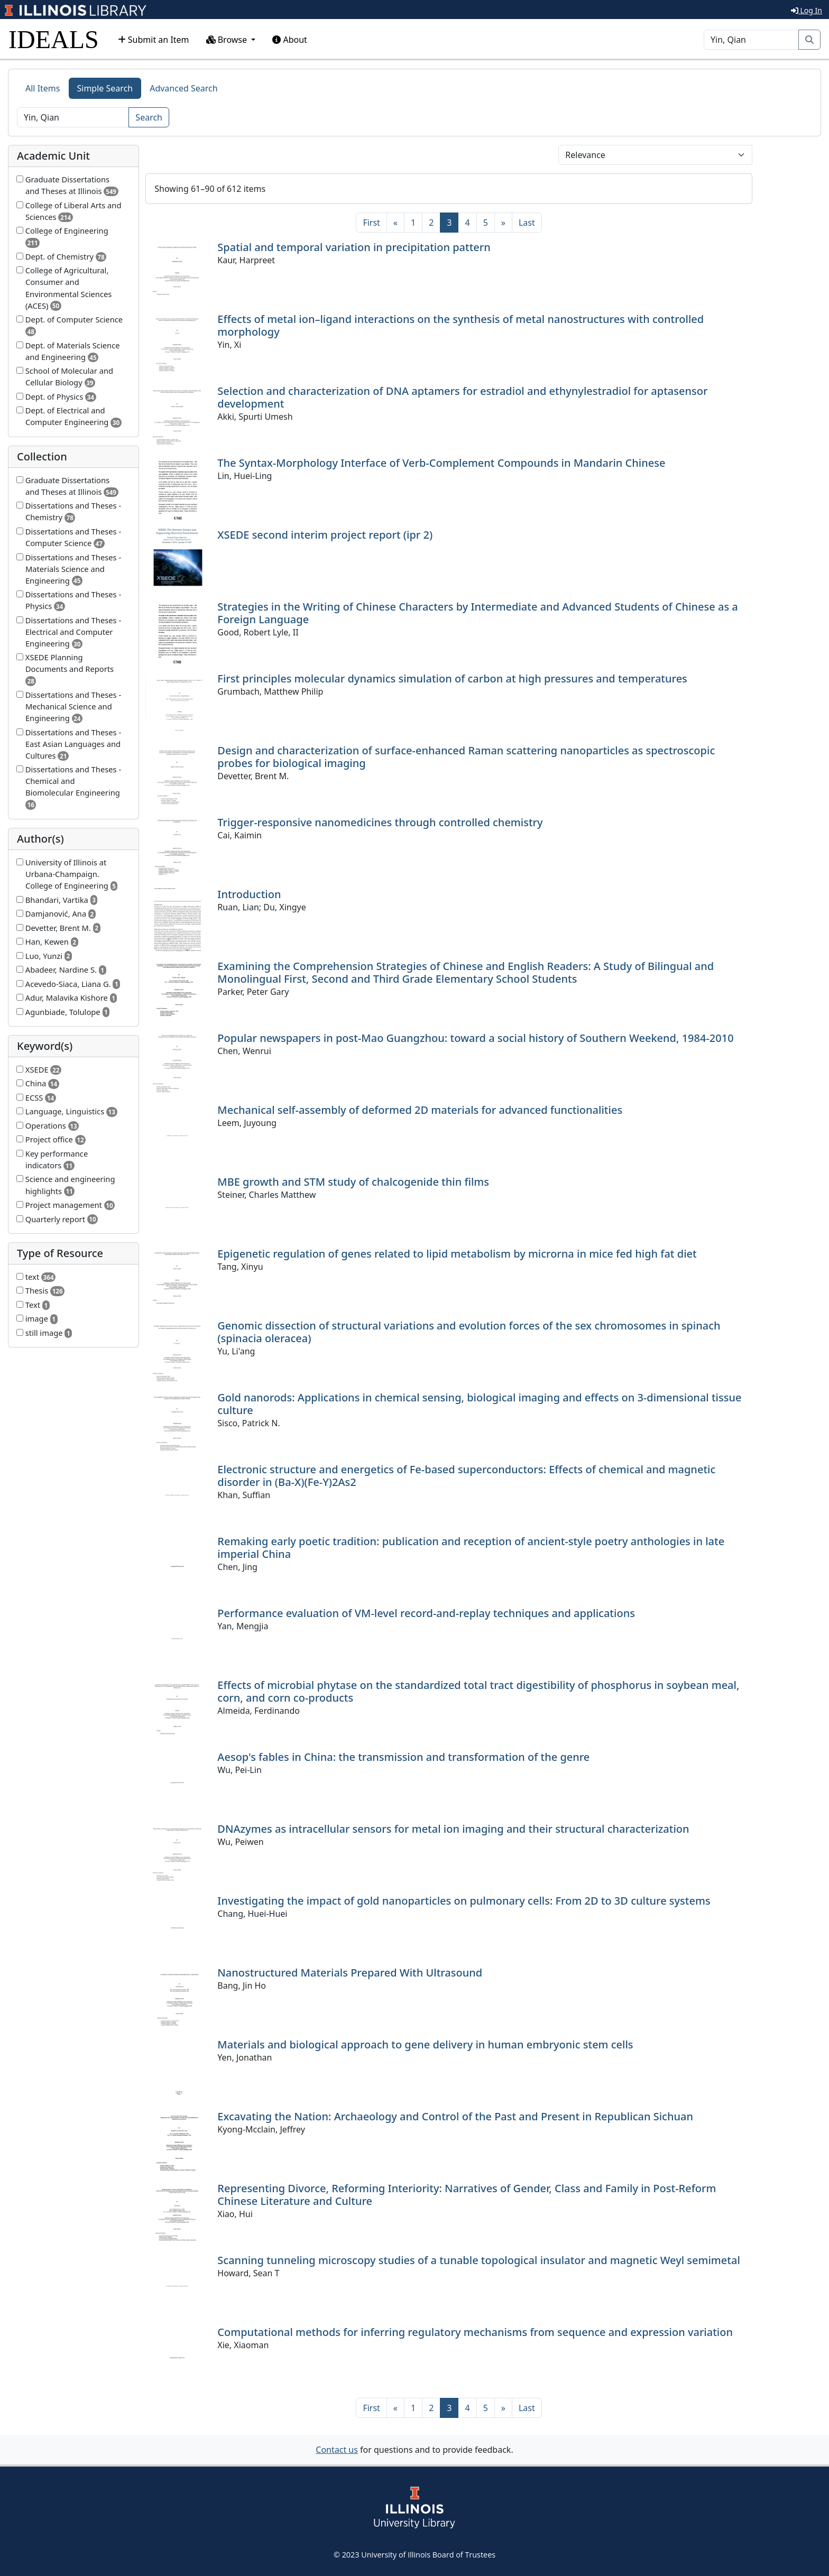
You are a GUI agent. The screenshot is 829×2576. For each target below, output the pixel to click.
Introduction (249, 894)
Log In (806, 10)
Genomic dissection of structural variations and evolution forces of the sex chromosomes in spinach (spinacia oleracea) (468, 1331)
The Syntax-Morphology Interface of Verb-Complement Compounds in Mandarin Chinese (441, 463)
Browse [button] (228, 39)
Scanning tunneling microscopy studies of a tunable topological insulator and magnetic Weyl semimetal (478, 2260)
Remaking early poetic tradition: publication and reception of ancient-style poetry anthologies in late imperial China (470, 1547)
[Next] (503, 223)
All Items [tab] (42, 88)
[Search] (751, 40)
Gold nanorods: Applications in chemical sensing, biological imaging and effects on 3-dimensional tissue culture (479, 1403)
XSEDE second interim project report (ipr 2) (324, 535)
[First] (371, 223)
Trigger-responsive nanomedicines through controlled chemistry (379, 822)
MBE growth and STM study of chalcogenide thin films (353, 1182)
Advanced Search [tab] (183, 88)
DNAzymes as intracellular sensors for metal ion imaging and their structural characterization (453, 1829)
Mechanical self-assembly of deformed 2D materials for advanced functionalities (419, 1110)
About (289, 39)
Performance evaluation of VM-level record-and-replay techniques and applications (426, 1613)
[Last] (527, 223)
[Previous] (395, 223)
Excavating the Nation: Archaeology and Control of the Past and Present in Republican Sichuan (455, 2116)
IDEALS (53, 39)
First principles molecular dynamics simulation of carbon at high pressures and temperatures (452, 678)
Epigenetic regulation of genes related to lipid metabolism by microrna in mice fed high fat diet (456, 1254)
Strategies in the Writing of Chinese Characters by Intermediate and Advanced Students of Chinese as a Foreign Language (477, 612)
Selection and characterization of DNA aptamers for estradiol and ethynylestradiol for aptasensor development (462, 397)
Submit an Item (153, 39)
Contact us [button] (337, 2449)
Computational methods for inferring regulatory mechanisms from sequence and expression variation (475, 2332)
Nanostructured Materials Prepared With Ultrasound (349, 1972)
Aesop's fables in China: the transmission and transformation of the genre (403, 1757)
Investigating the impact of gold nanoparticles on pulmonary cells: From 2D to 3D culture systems (463, 1901)
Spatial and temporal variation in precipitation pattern (353, 247)
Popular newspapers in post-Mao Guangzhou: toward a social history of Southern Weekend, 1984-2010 (475, 1038)
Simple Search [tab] (105, 88)
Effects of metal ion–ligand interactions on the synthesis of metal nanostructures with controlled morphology (460, 325)
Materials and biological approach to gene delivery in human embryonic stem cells (425, 2044)
